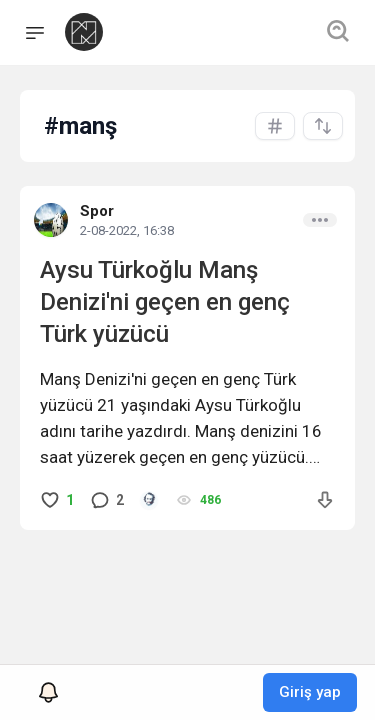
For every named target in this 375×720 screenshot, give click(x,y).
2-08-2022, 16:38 (127, 230)
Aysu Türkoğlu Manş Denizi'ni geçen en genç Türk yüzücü (165, 302)
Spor (97, 211)
